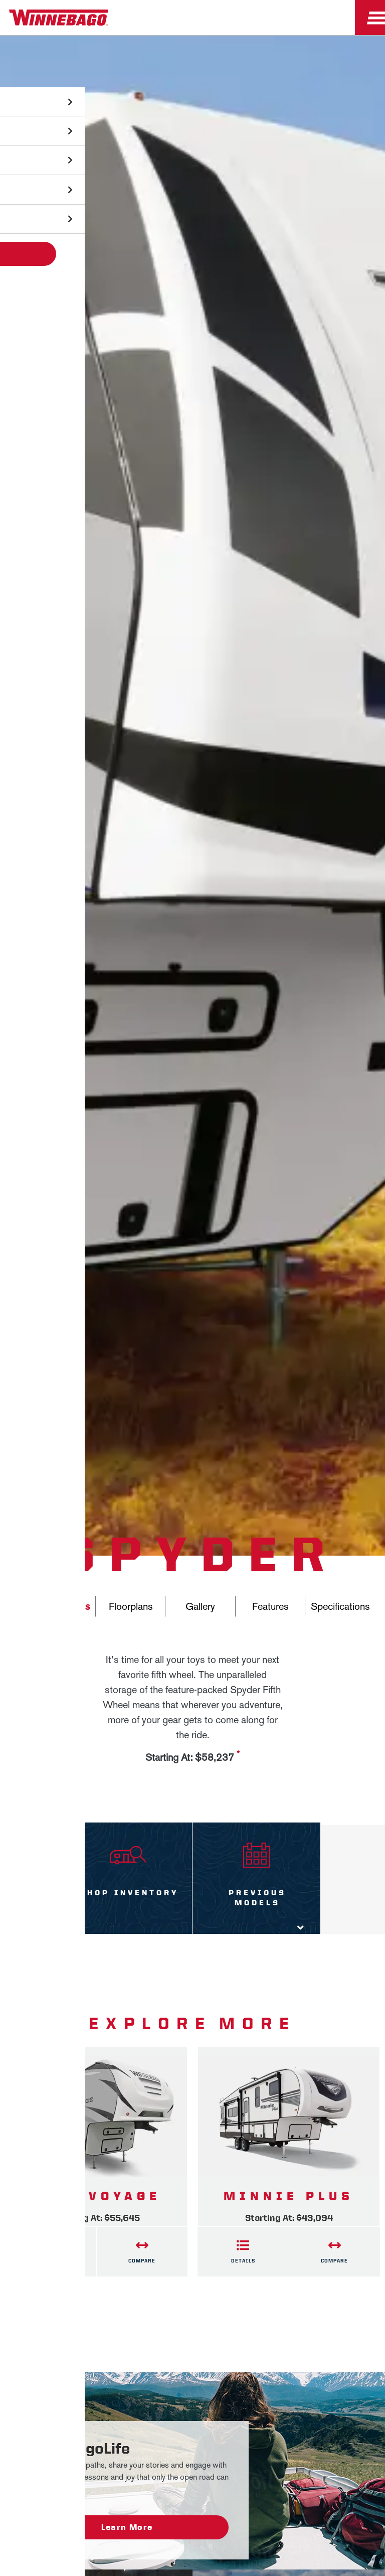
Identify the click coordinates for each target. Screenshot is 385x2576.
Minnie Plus (289, 2196)
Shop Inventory (128, 1892)
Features (270, 1606)
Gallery (200, 1606)
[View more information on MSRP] (238, 1758)
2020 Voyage (96, 2196)
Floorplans (131, 1606)
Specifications (340, 1606)
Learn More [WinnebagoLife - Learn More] (127, 2527)
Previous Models (256, 1897)
